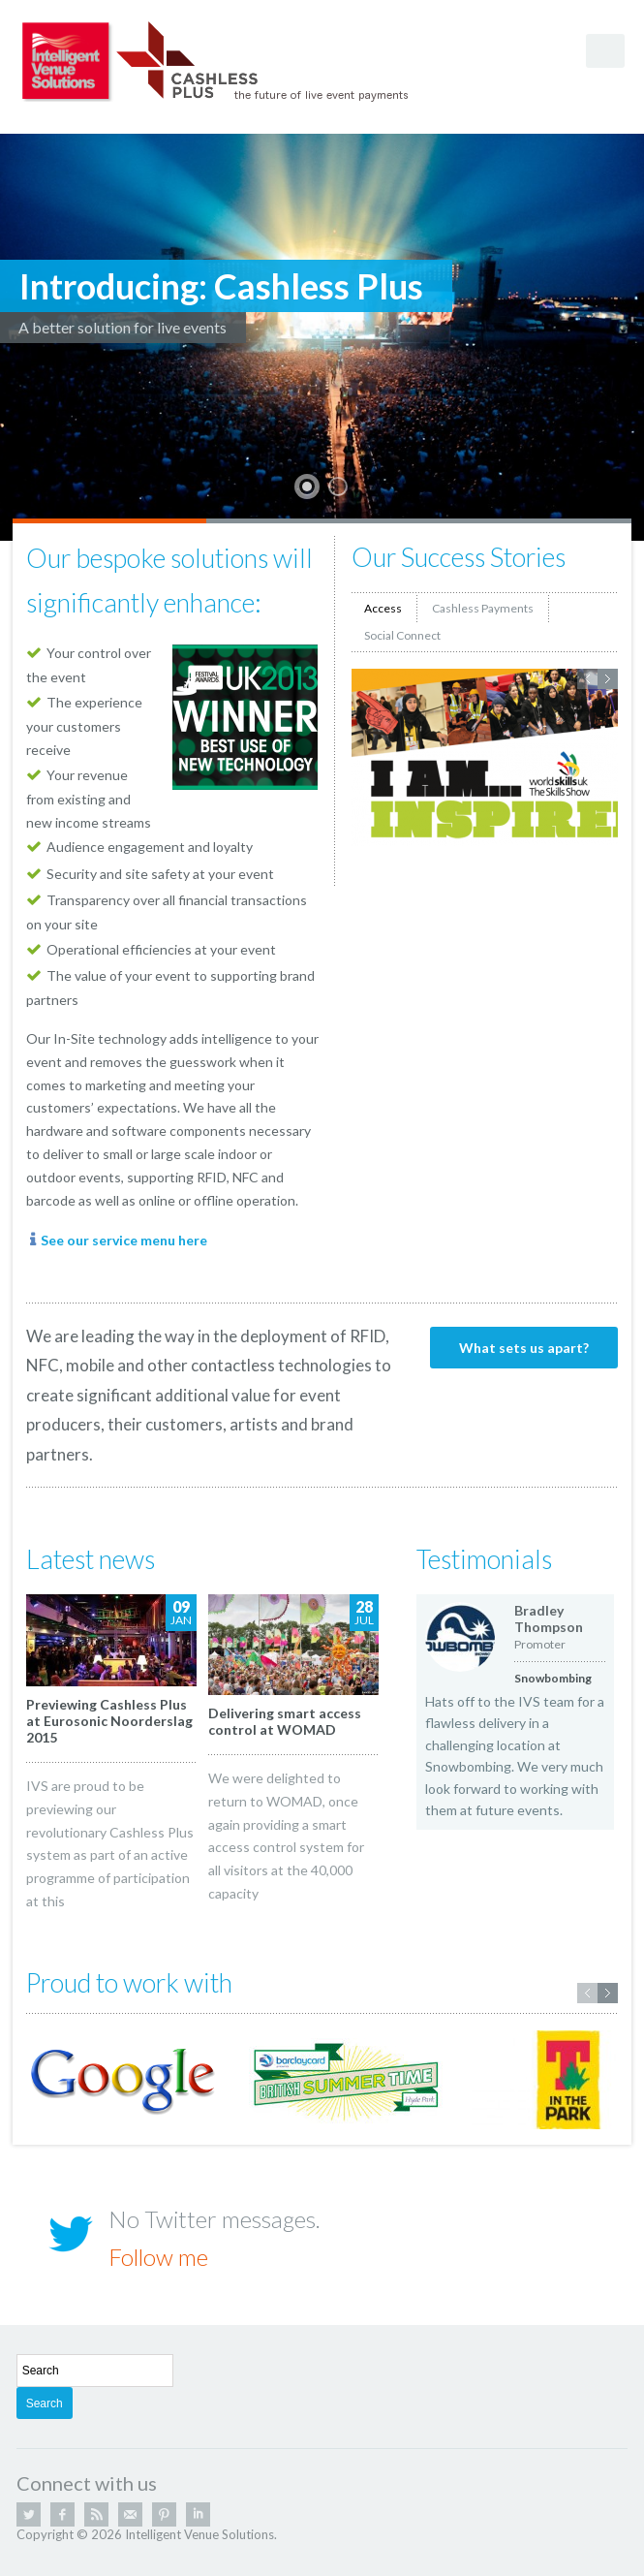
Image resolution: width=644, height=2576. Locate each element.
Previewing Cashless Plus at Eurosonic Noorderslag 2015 (109, 1720)
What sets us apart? (524, 1347)
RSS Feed (96, 2514)
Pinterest (164, 2514)
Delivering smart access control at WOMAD (284, 1721)
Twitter (28, 2514)
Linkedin (198, 2514)
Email (130, 2514)
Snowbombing (553, 1678)
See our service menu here (124, 1240)
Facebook (62, 2514)
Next (608, 679)
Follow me (158, 2257)
